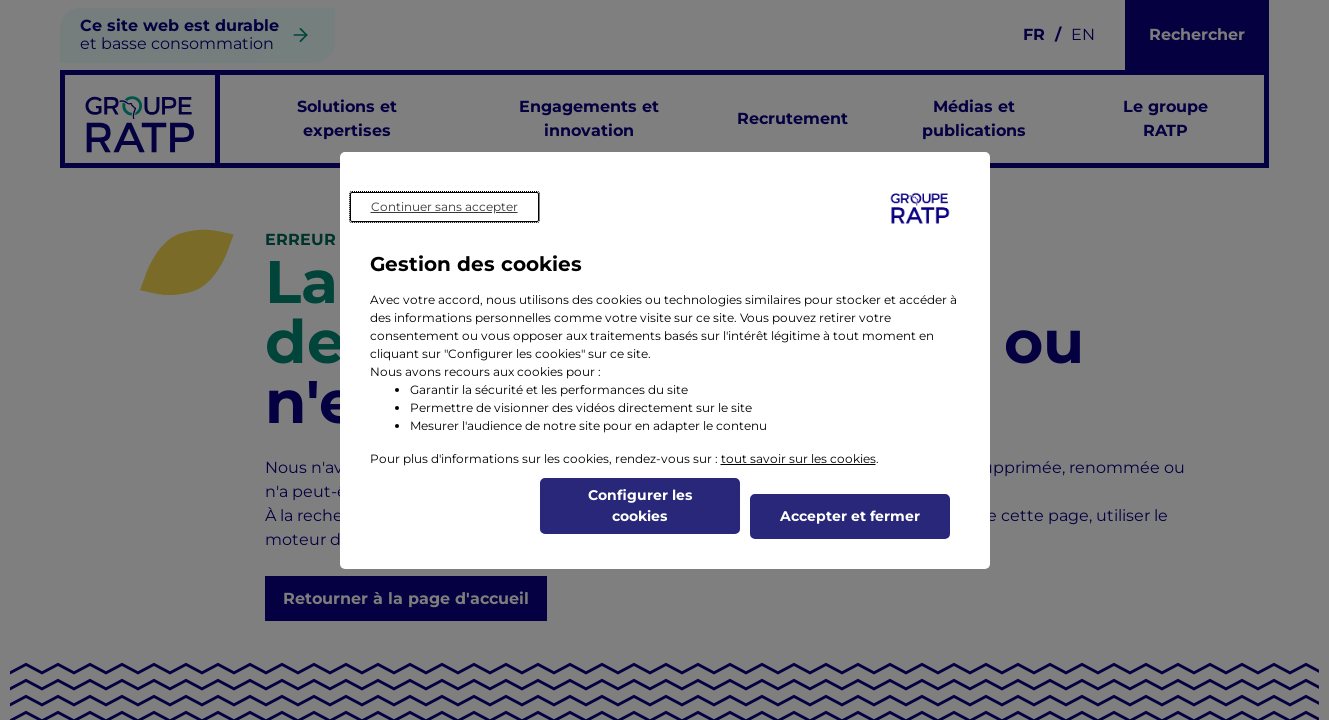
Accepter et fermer (850, 516)
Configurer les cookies (640, 505)
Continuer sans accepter (444, 206)
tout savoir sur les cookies (798, 458)
